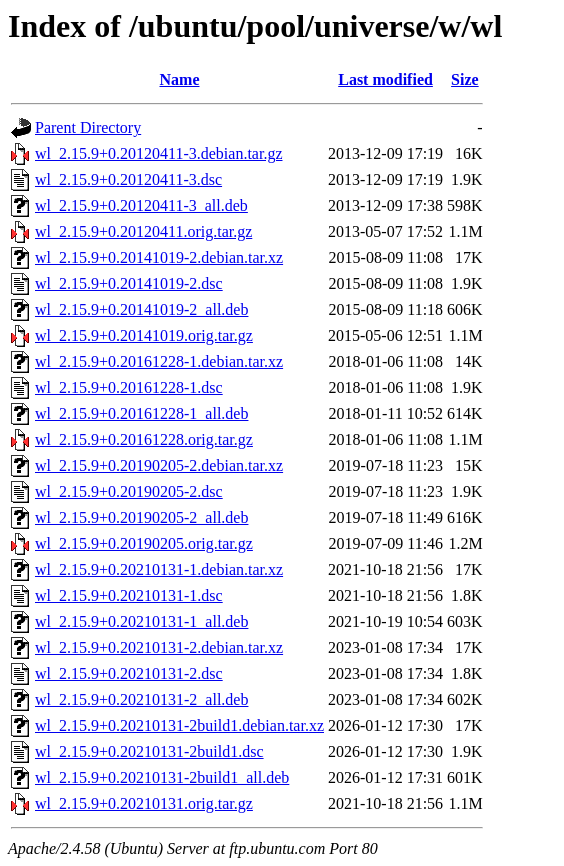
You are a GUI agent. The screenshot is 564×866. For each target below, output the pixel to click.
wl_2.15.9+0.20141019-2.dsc (129, 283)
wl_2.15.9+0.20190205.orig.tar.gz (144, 543)
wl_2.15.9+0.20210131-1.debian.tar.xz (159, 569)
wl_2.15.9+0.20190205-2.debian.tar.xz (159, 465)
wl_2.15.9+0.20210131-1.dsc (129, 595)
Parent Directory (88, 127)
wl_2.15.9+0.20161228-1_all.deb (141, 413)
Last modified (385, 79)
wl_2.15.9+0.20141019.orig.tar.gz (144, 335)
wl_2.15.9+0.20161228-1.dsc (129, 387)
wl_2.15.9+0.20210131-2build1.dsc (149, 751)
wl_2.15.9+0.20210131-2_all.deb (141, 699)
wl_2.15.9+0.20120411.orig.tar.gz (143, 231)
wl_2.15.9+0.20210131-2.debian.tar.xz (159, 647)
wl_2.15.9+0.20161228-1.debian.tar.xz (159, 361)
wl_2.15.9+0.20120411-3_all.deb (141, 205)
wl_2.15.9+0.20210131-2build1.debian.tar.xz (179, 725)
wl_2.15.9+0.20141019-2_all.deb (141, 309)
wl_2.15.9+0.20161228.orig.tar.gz (144, 439)
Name (180, 79)
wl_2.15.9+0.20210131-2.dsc (129, 673)
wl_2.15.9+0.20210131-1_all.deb (141, 621)
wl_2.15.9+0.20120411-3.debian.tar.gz (159, 153)
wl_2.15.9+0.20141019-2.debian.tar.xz (159, 257)
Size (465, 79)
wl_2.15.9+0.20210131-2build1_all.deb (162, 777)
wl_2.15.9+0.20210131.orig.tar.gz (144, 803)
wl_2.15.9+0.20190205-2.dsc (129, 491)
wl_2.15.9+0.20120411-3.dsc (128, 179)
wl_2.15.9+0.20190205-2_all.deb (141, 517)
